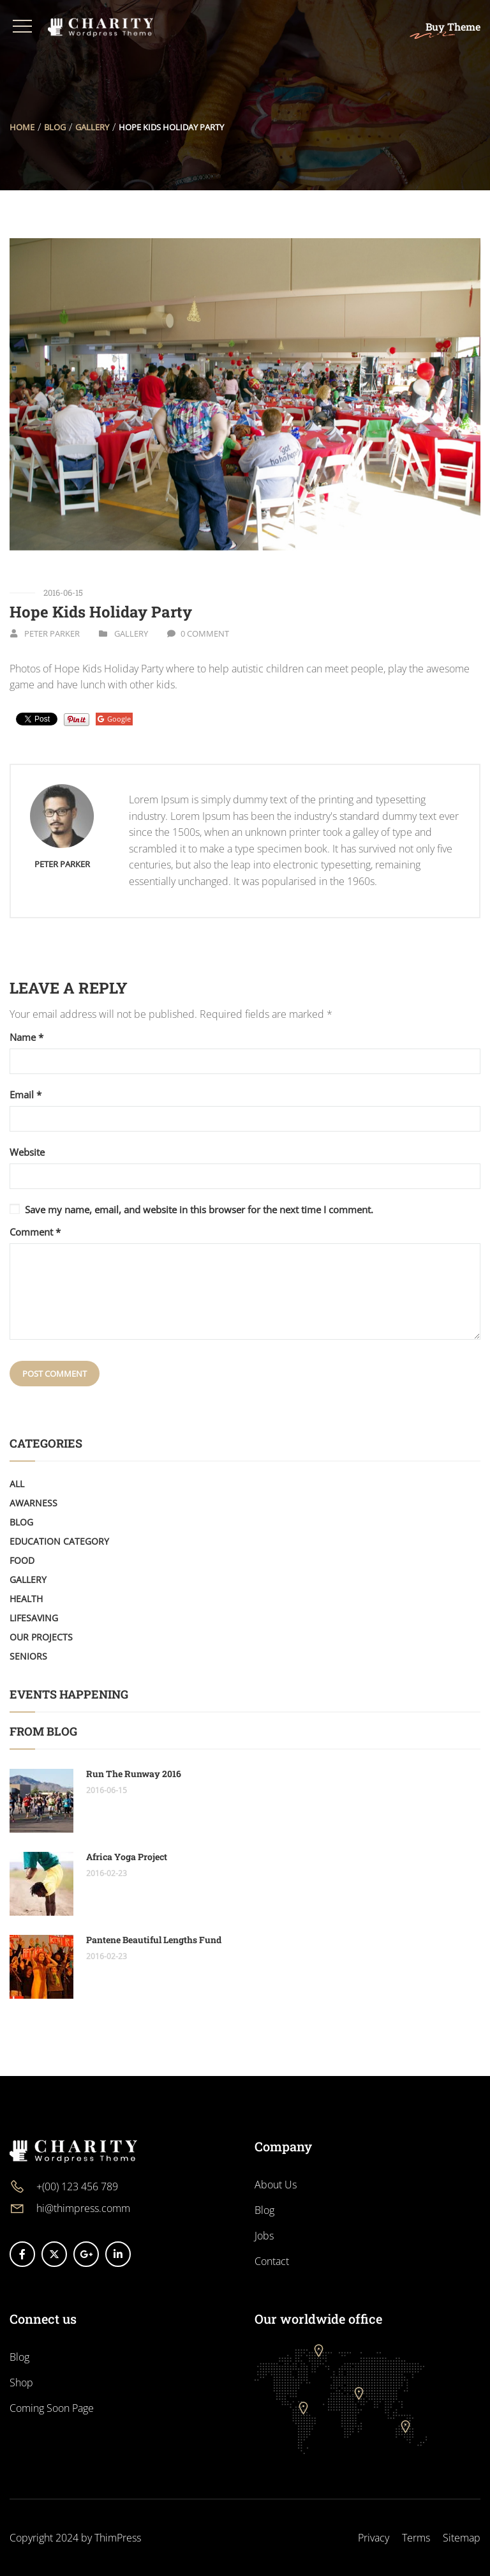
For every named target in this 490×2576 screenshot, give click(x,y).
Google (114, 719)
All (17, 1484)
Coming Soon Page (52, 2408)
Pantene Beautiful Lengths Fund (153, 1940)
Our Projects (41, 1637)
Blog (55, 127)
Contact (272, 2261)
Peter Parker (52, 633)
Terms (416, 2538)
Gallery (92, 127)
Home (22, 127)
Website (27, 1152)
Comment (35, 1232)
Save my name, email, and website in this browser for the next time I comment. (199, 1209)
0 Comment (205, 633)
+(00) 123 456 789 (77, 2186)
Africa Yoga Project (126, 1857)
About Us (276, 2185)
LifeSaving (34, 1618)
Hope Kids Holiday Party (101, 612)
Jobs (264, 2236)
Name (26, 1037)
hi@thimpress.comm (83, 2208)
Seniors (28, 1656)
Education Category (59, 1541)
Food (22, 1560)
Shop (21, 2382)
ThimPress (117, 2538)
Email (25, 1095)
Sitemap (461, 2538)
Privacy (373, 2538)
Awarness (33, 1503)
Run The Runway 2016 (133, 1774)
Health (26, 1599)
